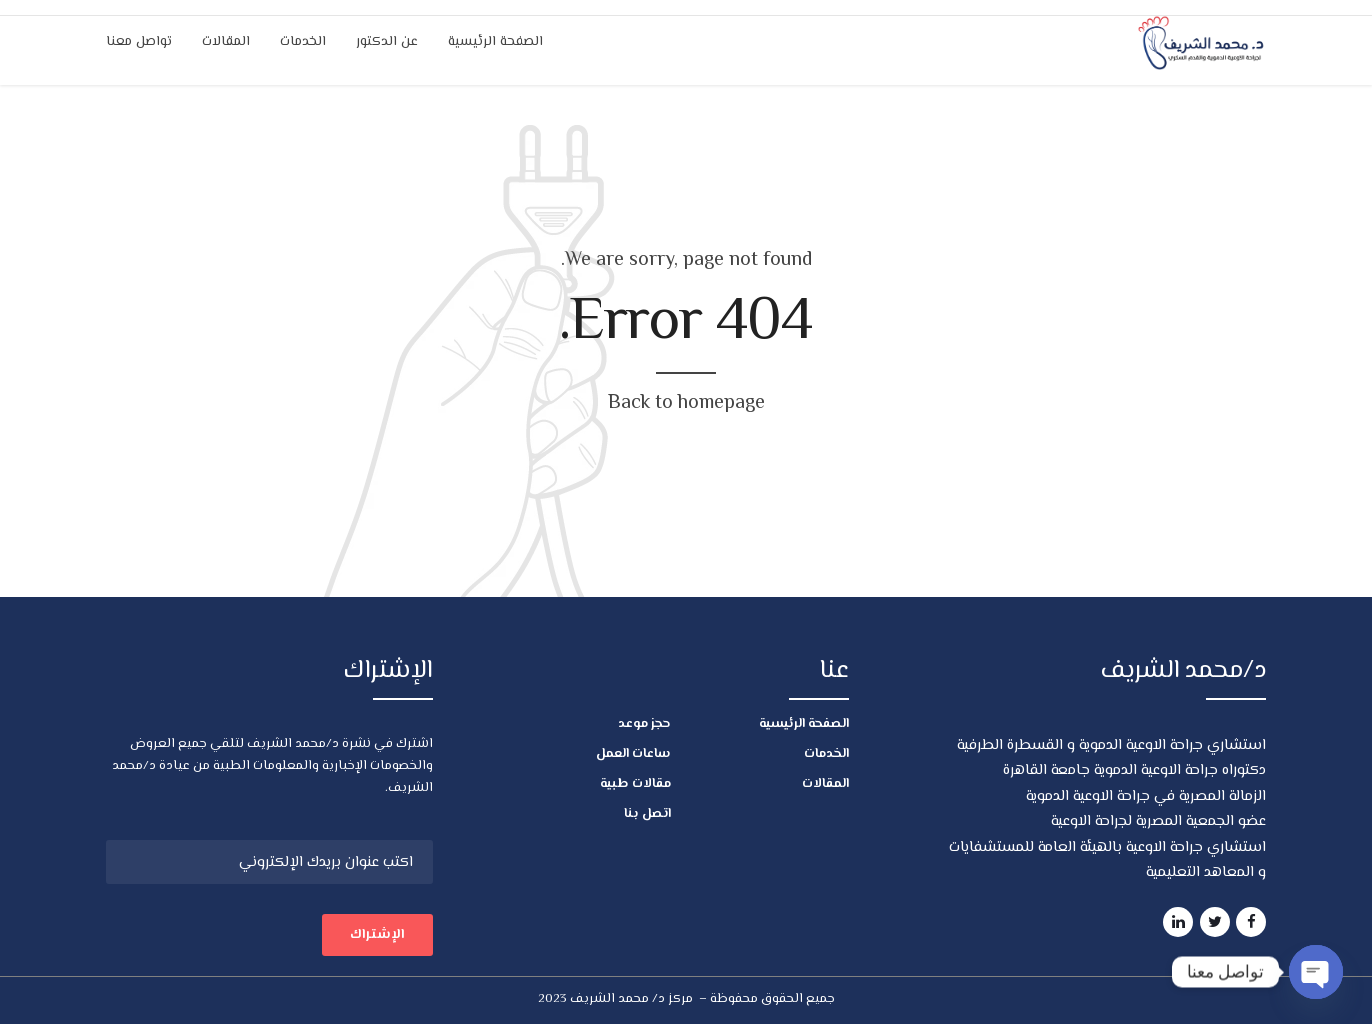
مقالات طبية (635, 784)
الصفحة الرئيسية (495, 42)
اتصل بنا (647, 814)
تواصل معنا (139, 42)
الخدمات (303, 42)
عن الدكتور (387, 42)
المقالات (226, 42)
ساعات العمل (633, 754)
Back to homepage (686, 403)
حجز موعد (644, 724)
